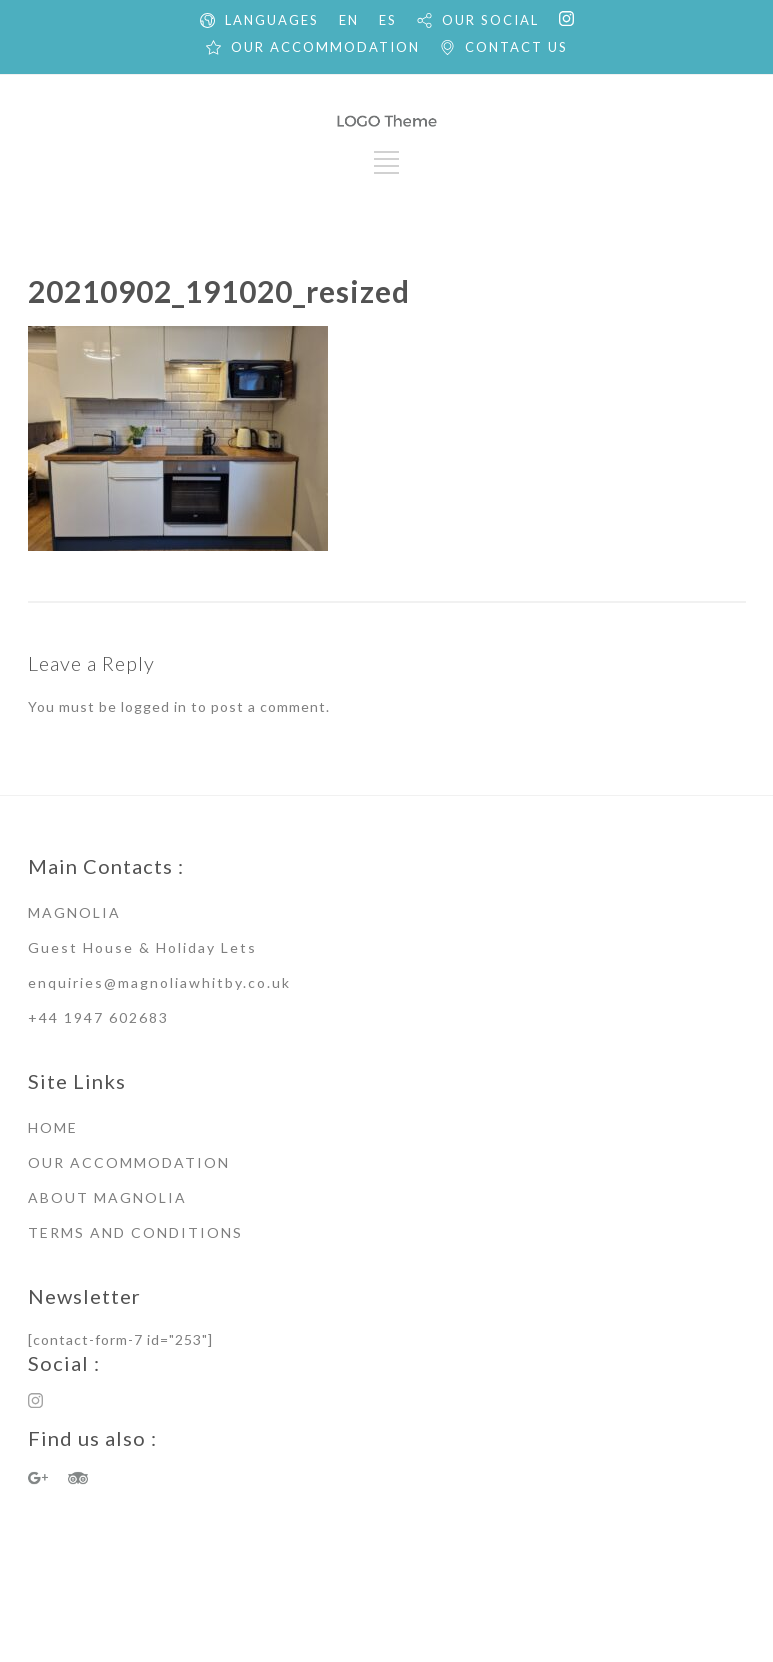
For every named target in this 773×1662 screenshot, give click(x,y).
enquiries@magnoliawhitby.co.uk (159, 982)
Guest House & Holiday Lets (142, 947)
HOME (53, 1127)
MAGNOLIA (74, 912)
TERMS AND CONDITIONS (135, 1232)
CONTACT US (516, 47)
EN (349, 20)
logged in (154, 706)
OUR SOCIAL (490, 20)
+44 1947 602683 (98, 1017)
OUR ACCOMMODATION (325, 47)
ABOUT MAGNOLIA (107, 1197)
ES (388, 20)
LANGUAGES (272, 20)
